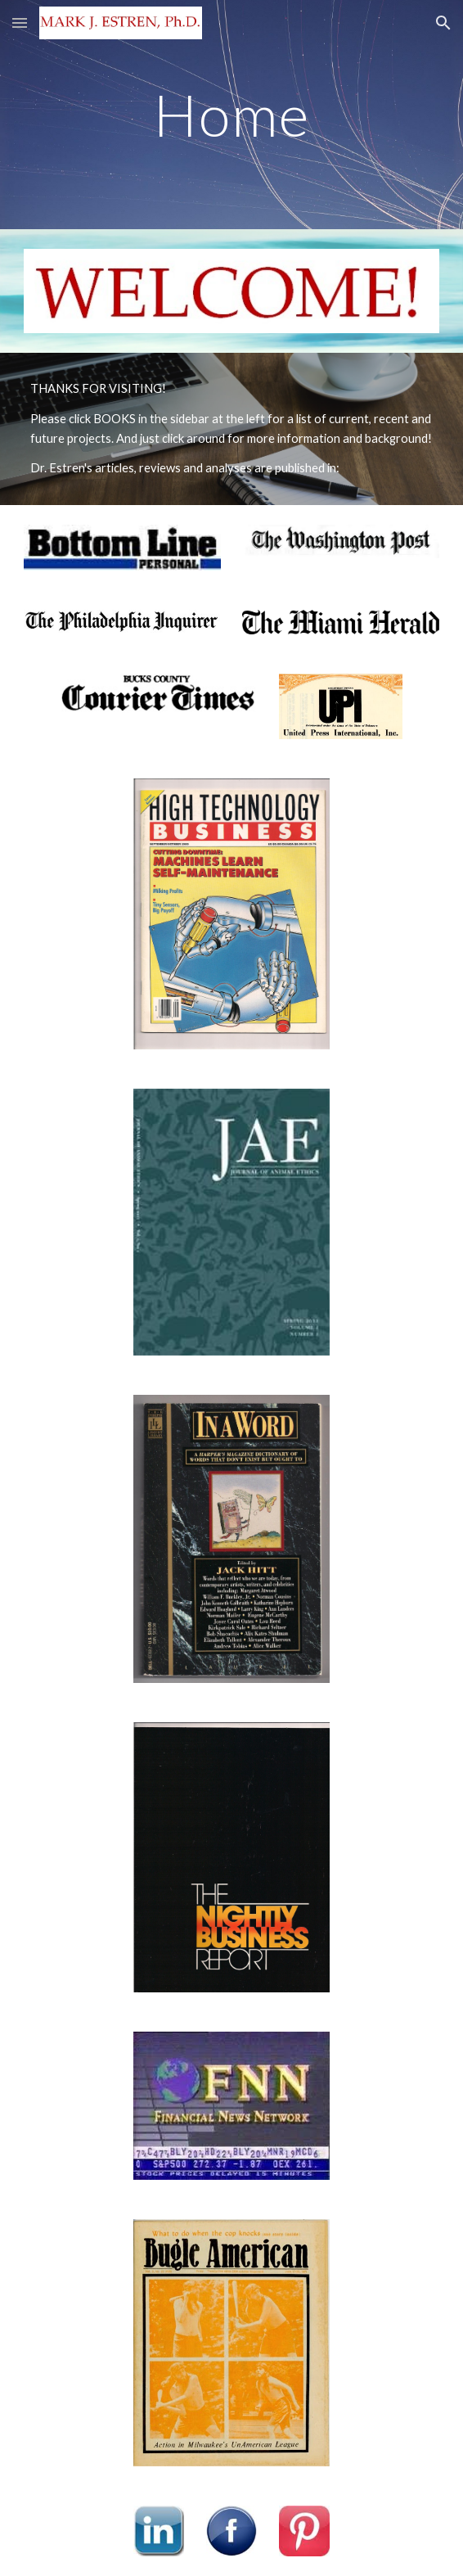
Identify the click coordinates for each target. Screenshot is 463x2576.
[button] (19, 22)
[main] (231, 115)
